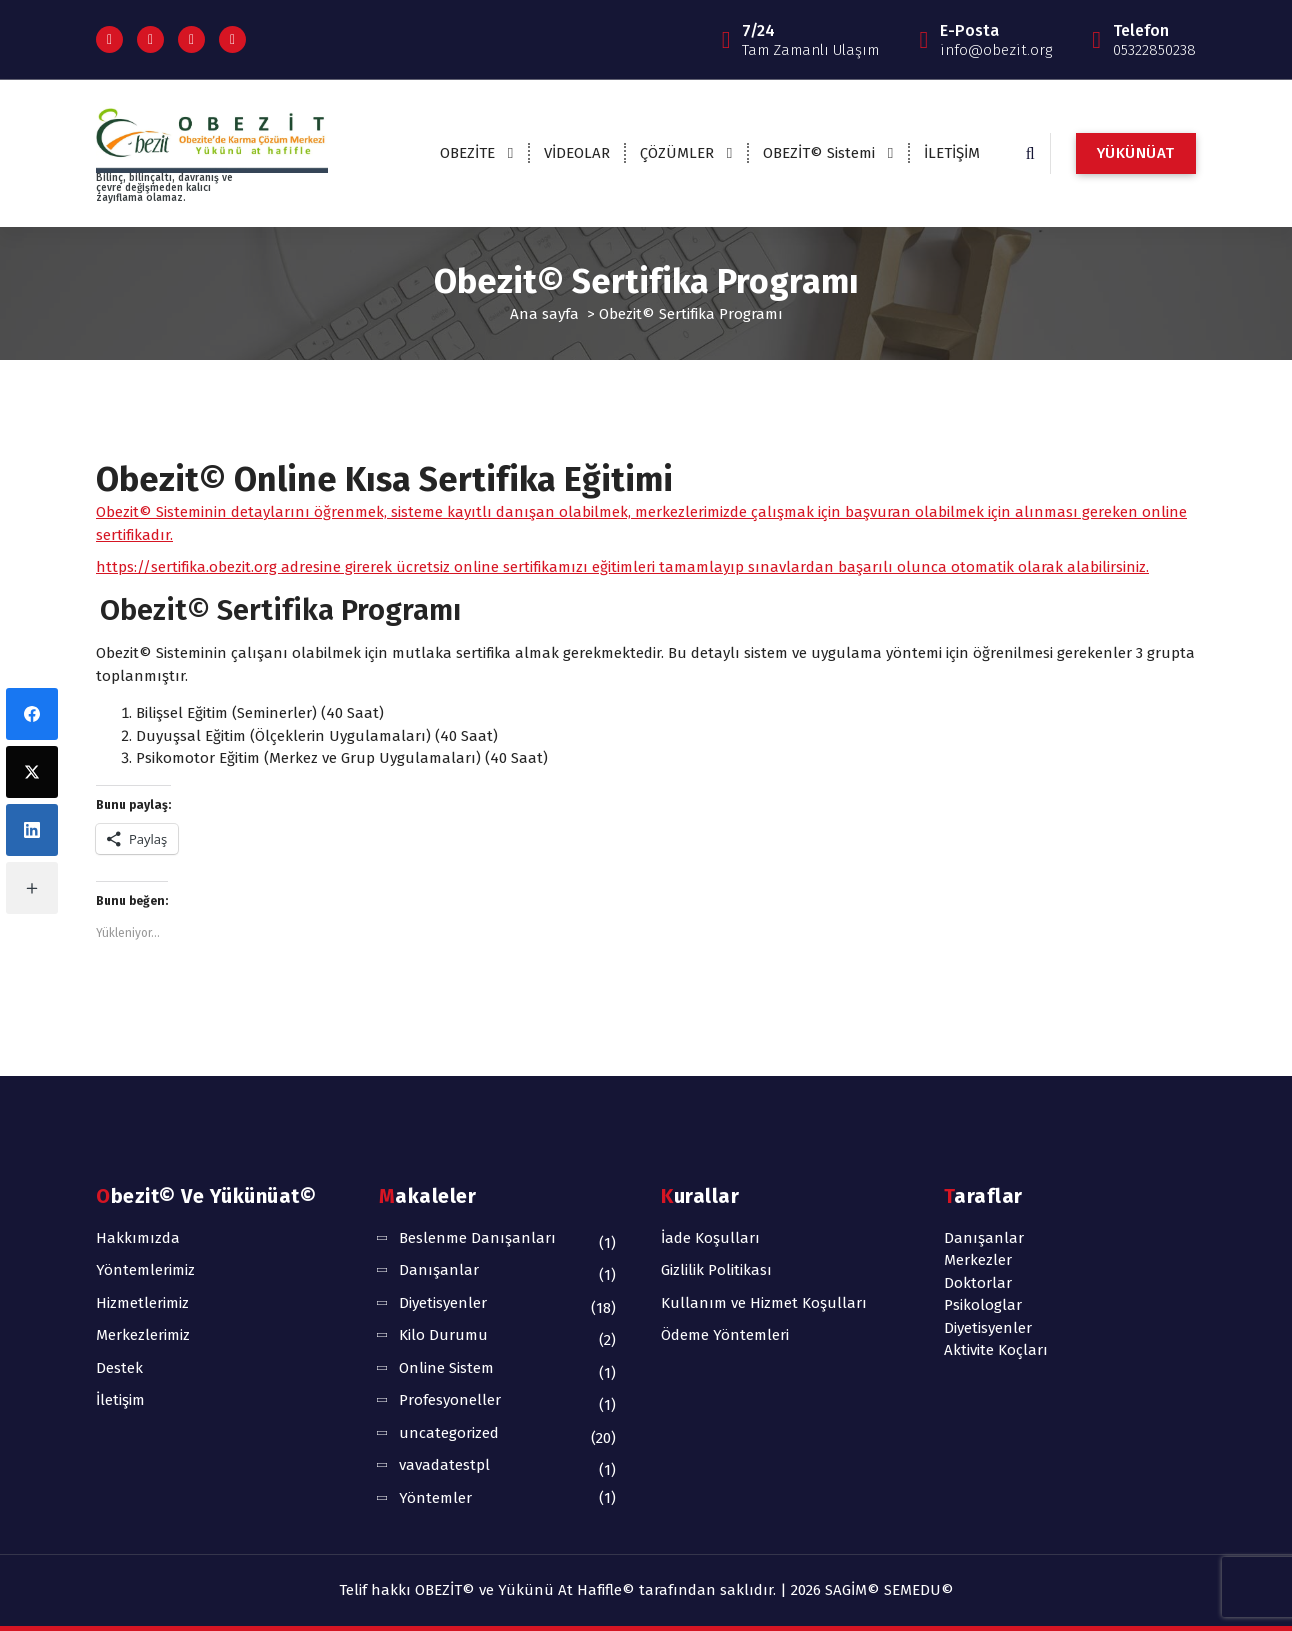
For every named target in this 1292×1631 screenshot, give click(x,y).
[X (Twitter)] (32, 772)
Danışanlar (439, 1270)
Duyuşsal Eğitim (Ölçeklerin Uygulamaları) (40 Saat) (317, 736)
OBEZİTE (467, 153)
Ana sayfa (544, 314)
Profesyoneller (450, 1400)
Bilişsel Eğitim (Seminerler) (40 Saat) (260, 713)
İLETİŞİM (952, 153)
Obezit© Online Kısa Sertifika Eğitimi (384, 479)
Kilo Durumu (443, 1335)
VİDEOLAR (577, 153)
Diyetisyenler (443, 1303)
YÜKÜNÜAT (1136, 153)
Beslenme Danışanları (477, 1238)
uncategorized (449, 1433)
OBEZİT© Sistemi (819, 153)
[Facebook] (32, 714)
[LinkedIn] (32, 830)
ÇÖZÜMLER (677, 153)
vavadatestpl (444, 1465)
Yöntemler (435, 1498)
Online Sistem (446, 1368)
